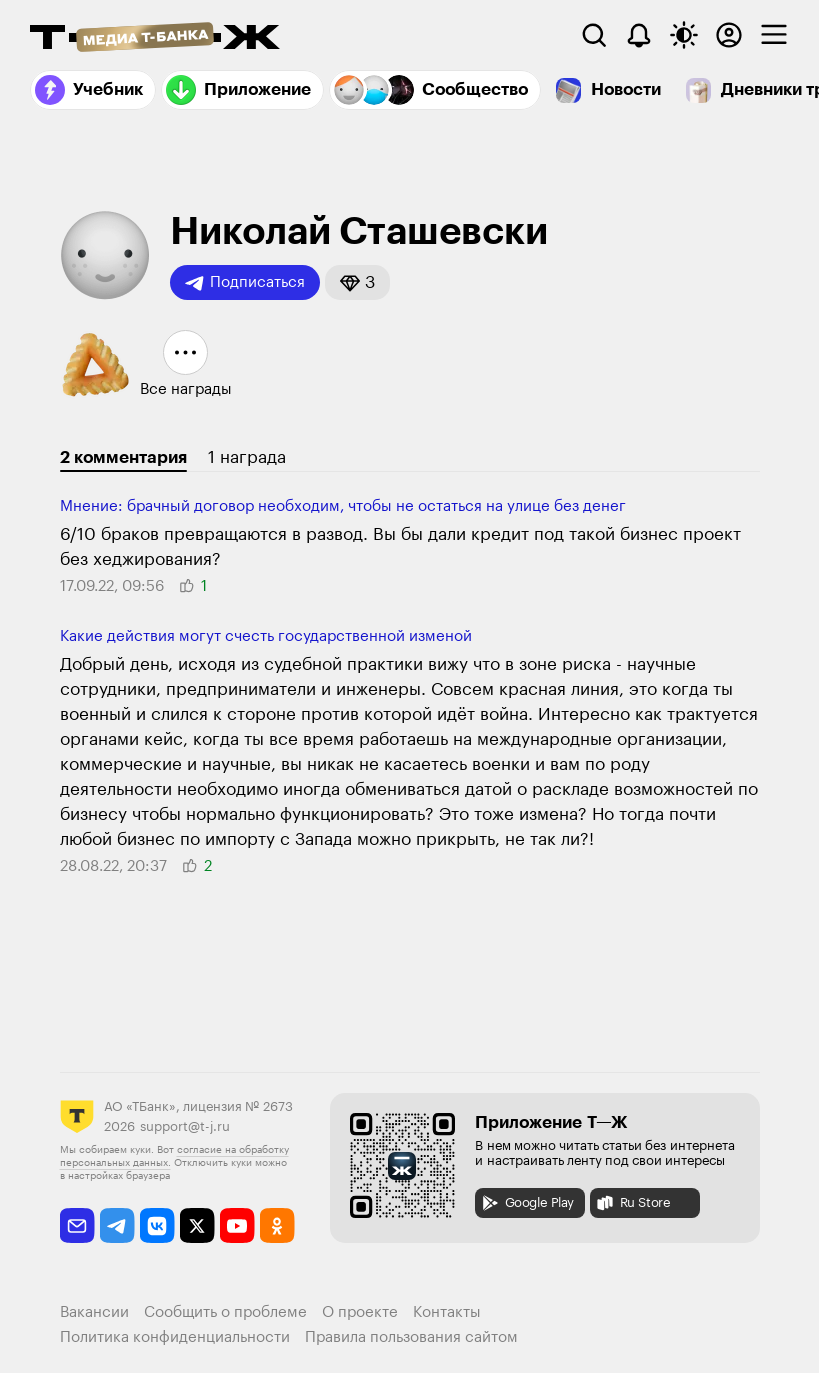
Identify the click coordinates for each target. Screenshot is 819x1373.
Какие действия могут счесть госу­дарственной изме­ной (266, 636)
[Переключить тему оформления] (684, 35)
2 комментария (123, 457)
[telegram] (117, 1225)
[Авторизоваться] (729, 35)
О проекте (360, 1312)
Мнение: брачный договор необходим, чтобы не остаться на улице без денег (343, 506)
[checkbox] (774, 35)
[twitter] (197, 1225)
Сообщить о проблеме (225, 1312)
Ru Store (633, 1203)
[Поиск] (594, 35)
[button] (357, 282)
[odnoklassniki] (277, 1225)
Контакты (447, 1312)
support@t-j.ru (185, 1126)
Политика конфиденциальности (175, 1337)
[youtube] (237, 1225)
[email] (77, 1225)
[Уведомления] (639, 35)
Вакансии (94, 1312)
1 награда (247, 457)
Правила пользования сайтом (411, 1337)
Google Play (527, 1203)
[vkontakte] (157, 1225)
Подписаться (245, 283)
